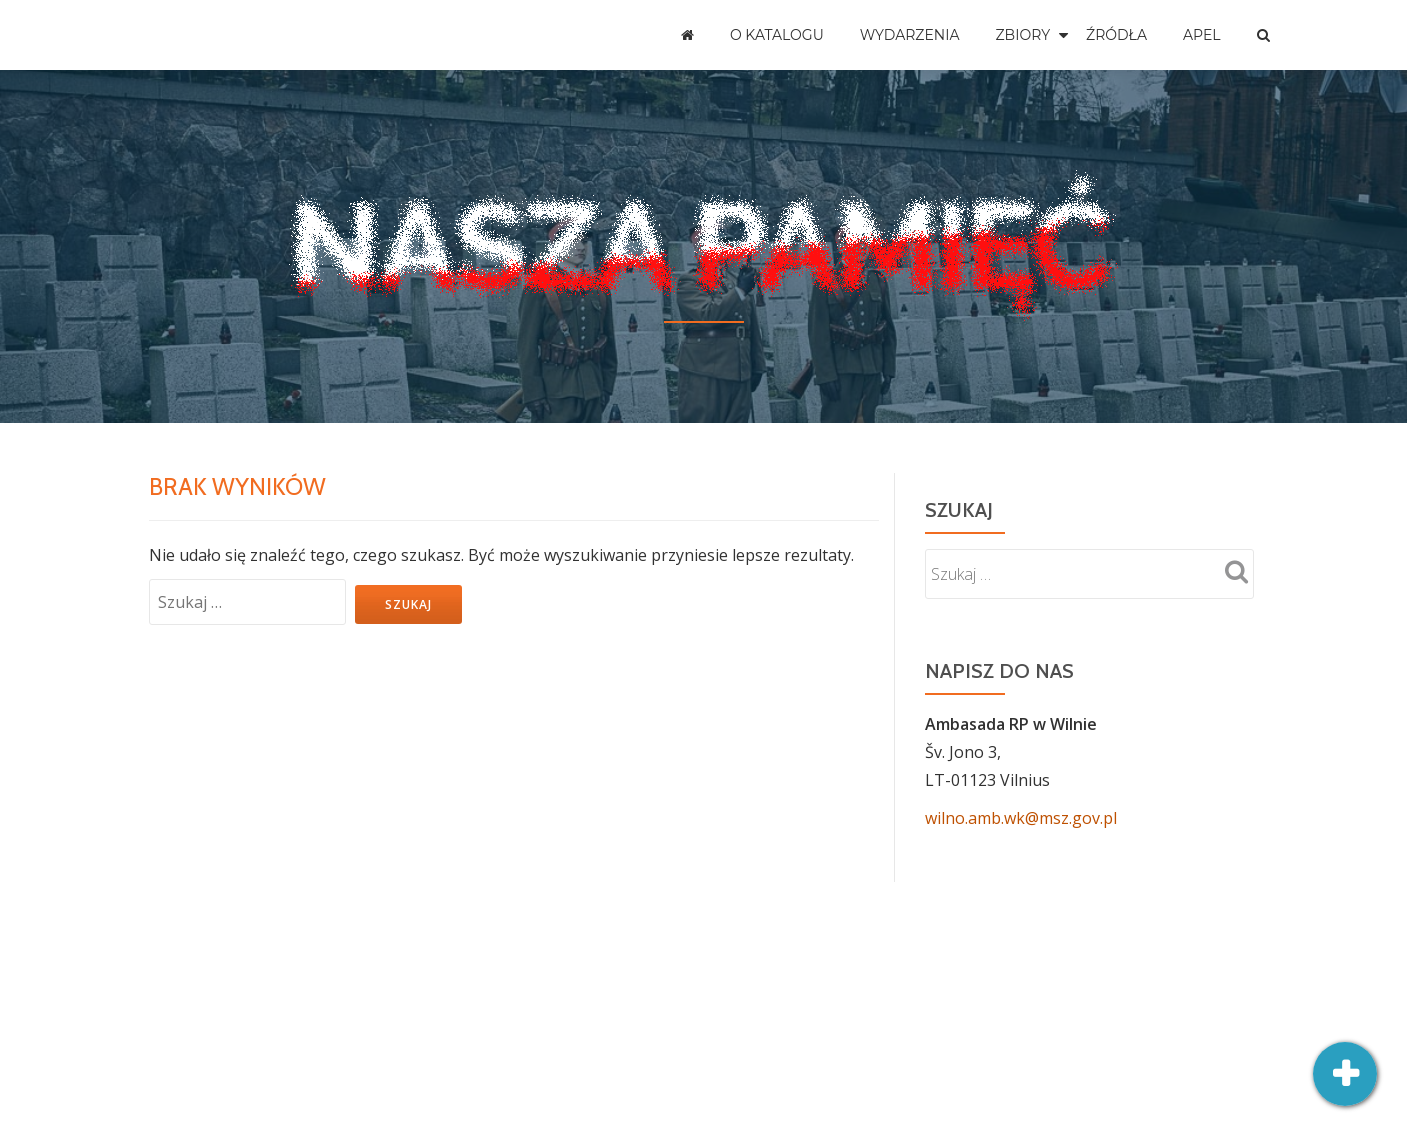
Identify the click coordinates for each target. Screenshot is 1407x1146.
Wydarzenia (910, 35)
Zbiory (1023, 35)
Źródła (1116, 35)
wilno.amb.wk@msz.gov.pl (1021, 818)
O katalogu (777, 35)
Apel (1202, 35)
